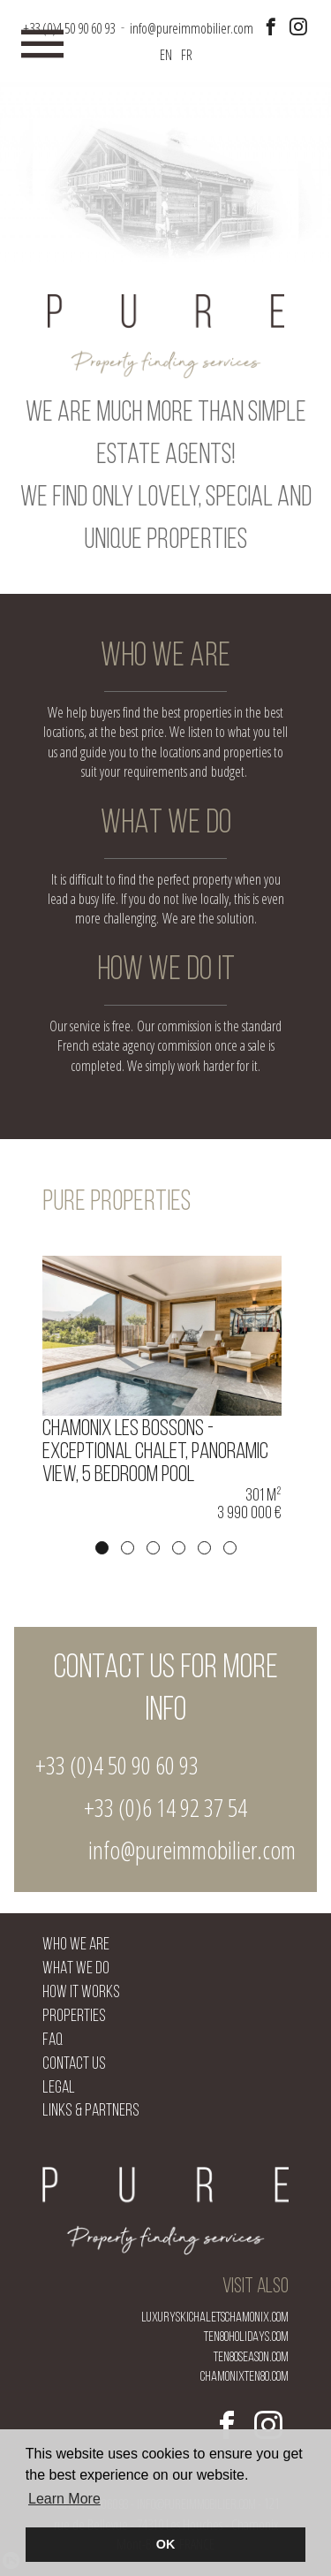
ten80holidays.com (246, 2337)
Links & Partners (90, 2111)
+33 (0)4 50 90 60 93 (117, 1765)
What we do (75, 1969)
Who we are (75, 1945)
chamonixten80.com (244, 2377)
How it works (81, 1993)
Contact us (74, 2064)
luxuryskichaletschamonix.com (215, 2318)
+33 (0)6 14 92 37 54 (165, 1807)
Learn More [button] (64, 2498)
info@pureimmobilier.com (192, 1849)
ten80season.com (251, 2358)
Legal (58, 2088)
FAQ (52, 2041)
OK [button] (166, 2544)
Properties (74, 2017)
